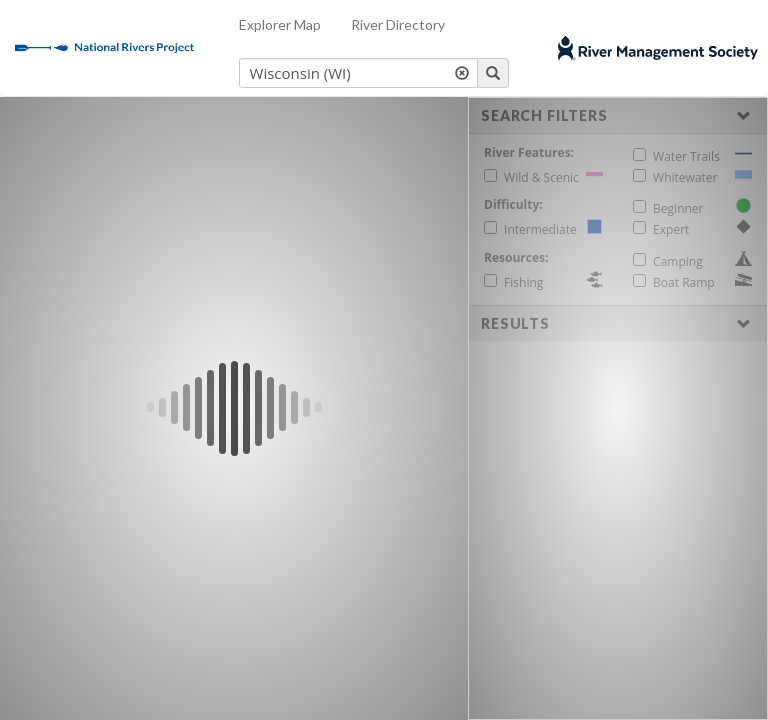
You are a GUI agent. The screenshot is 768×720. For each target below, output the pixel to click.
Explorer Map (280, 24)
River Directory (398, 24)
